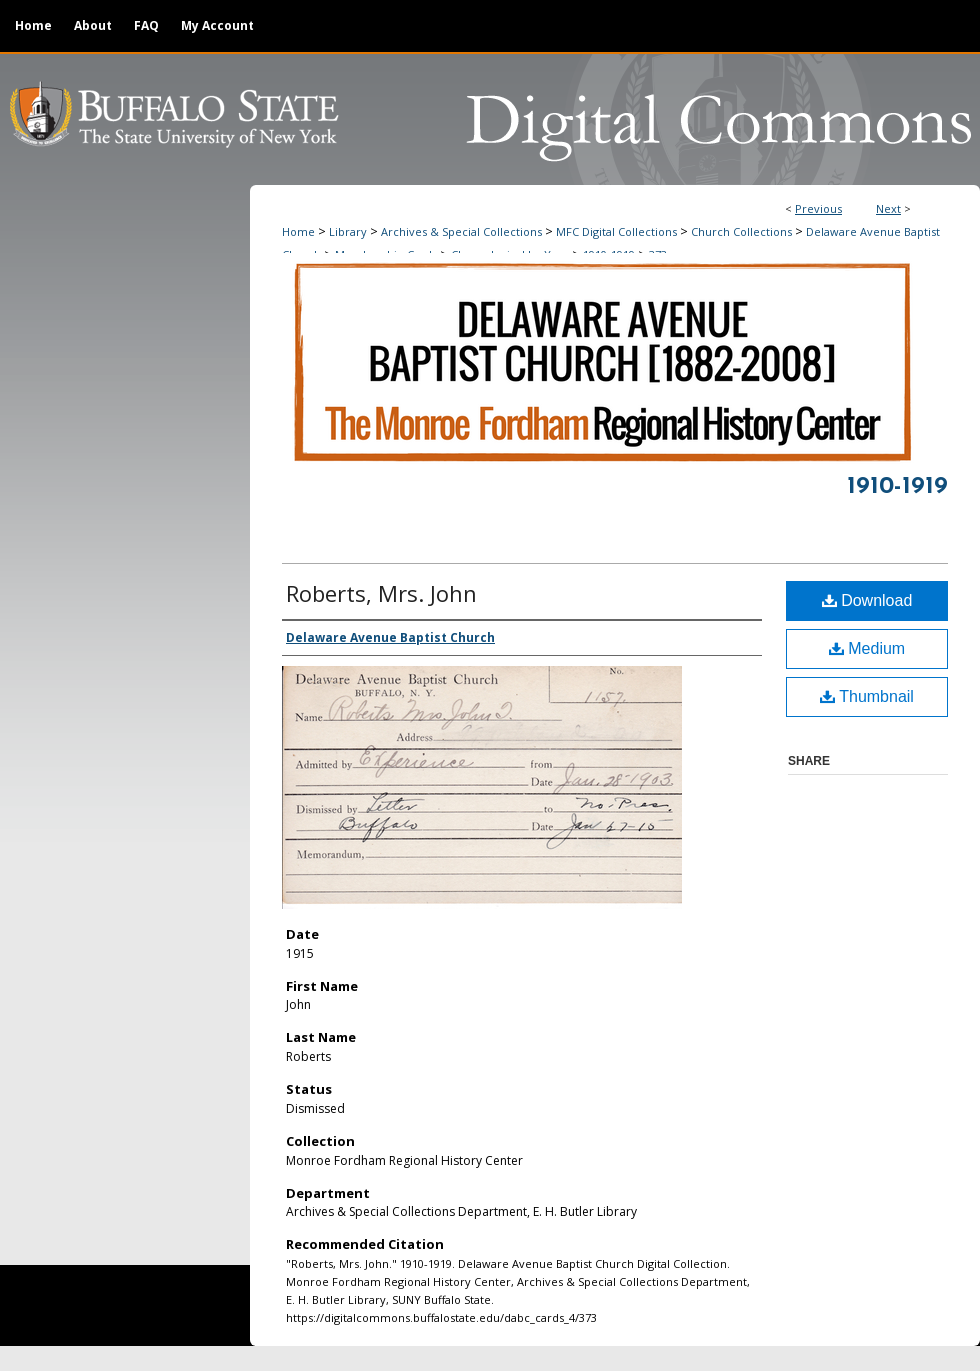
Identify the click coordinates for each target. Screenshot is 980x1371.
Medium (867, 648)
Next (888, 208)
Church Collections (741, 231)
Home (298, 231)
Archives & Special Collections (461, 231)
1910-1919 (897, 487)
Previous (818, 208)
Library (348, 231)
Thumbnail (867, 696)
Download (867, 600)
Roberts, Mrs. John (381, 593)
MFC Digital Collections (616, 231)
